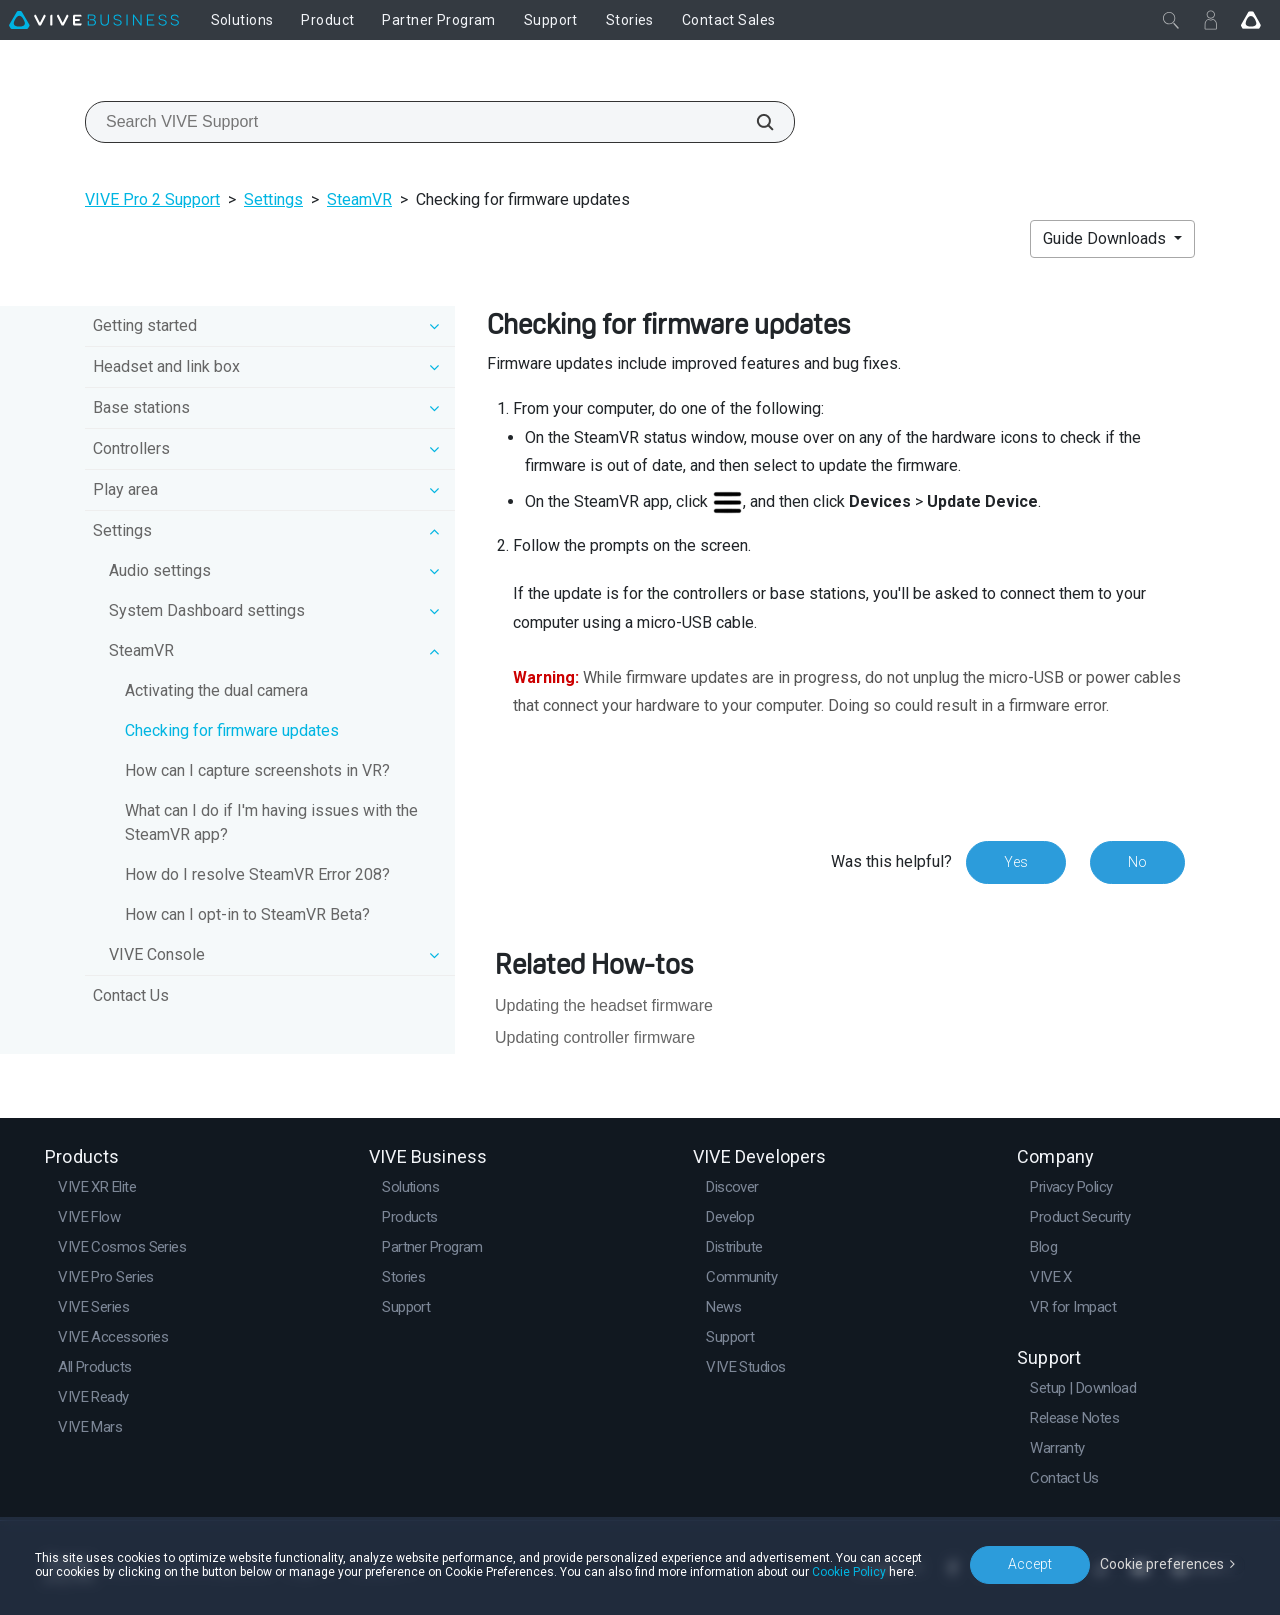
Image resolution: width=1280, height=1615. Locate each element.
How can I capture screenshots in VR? (257, 770)
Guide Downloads (1106, 238)
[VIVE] (94, 20)
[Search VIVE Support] (754, 122)
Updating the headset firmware (604, 1005)
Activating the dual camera (216, 690)
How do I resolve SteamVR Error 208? (257, 874)
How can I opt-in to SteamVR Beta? (247, 914)
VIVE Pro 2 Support (152, 199)
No (1137, 862)
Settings (273, 199)
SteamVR (359, 199)
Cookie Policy (849, 1572)
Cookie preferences (1162, 1564)
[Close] (1171, 20)
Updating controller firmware (595, 1037)
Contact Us (131, 995)
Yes (1016, 862)
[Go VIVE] (1251, 20)
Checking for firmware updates (232, 730)
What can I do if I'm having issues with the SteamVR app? (271, 822)
